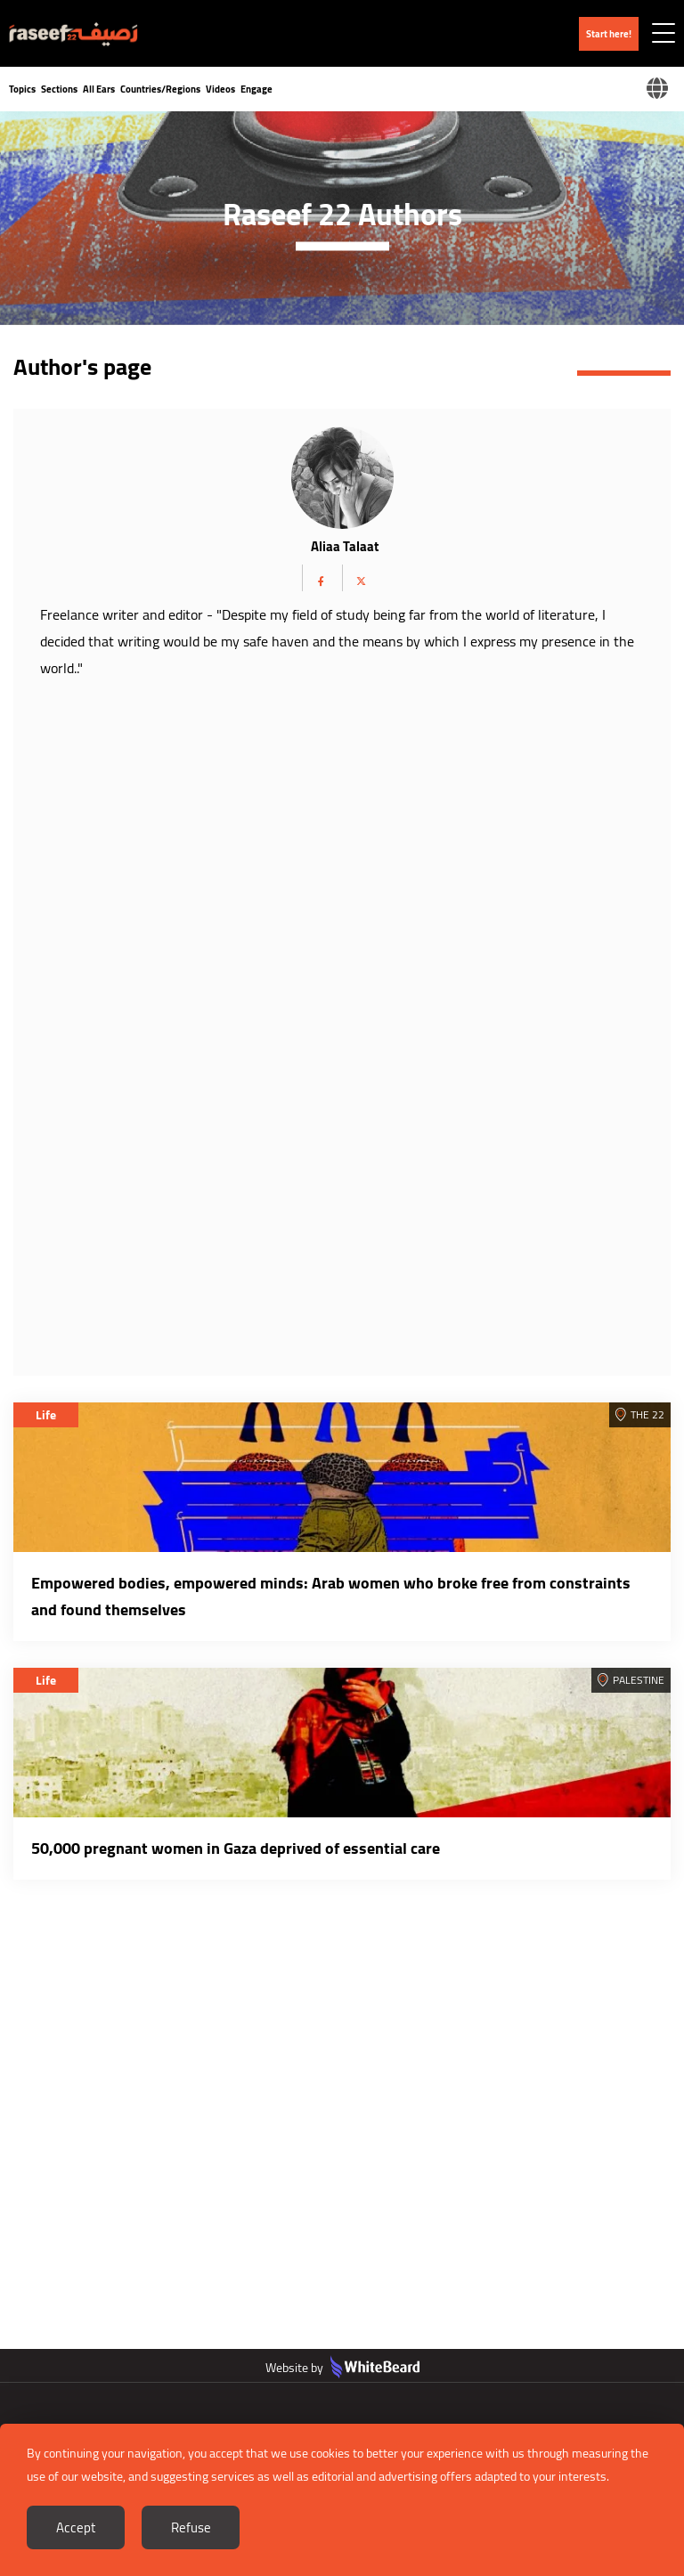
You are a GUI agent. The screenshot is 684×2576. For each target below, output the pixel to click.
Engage (256, 89)
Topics (22, 89)
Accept (75, 2527)
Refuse (191, 2527)
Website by (342, 2367)
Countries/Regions (160, 89)
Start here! (608, 34)
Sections (59, 89)
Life (46, 1414)
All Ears (99, 89)
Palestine (638, 1680)
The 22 (647, 1414)
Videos (220, 89)
